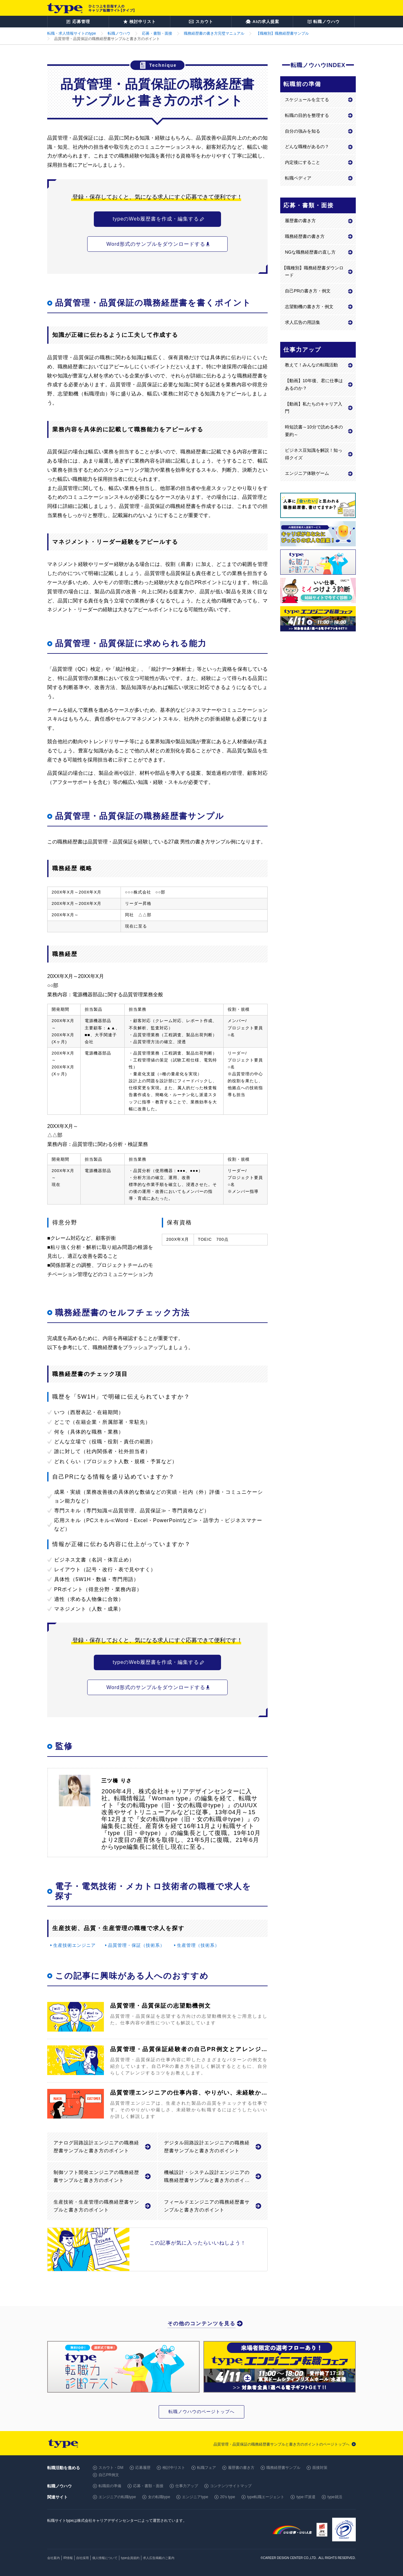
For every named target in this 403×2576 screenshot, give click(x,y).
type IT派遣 (305, 2497)
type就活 (334, 2497)
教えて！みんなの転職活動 (311, 364)
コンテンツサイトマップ (231, 2486)
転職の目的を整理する (307, 115)
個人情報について (104, 2558)
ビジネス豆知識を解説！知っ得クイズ (313, 454)
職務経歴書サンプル (283, 2467)
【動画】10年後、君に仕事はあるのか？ (314, 384)
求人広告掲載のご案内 (158, 2558)
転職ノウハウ (119, 33)
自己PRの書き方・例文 (308, 290)
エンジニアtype (195, 2497)
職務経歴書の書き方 (305, 236)
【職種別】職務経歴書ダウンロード (312, 271)
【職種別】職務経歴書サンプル (282, 33)
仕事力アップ (186, 2486)
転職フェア (206, 2467)
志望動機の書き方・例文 (309, 306)
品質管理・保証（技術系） (136, 1945)
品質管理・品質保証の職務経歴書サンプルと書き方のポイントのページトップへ (281, 2444)
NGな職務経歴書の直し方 (310, 252)
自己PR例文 (109, 2475)
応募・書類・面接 (157, 33)
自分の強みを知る (302, 131)
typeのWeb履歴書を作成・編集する (156, 218)
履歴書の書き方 (300, 220)
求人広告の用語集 (302, 322)
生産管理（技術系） (198, 1945)
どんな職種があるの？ (307, 146)
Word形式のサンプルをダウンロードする (155, 244)
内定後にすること (302, 162)
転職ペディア (298, 178)
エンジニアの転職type (117, 2497)
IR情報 (68, 2558)
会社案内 (53, 2558)
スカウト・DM (111, 2467)
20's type (227, 2497)
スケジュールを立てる (307, 99)
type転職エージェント (266, 2497)
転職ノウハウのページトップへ (201, 2411)
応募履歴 (142, 2467)
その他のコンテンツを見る (201, 2323)
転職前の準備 (110, 2486)
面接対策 (319, 2467)
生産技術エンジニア (74, 1945)
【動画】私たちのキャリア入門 (313, 407)
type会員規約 (130, 2558)
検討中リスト (173, 2467)
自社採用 (82, 2558)
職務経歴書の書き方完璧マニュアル (214, 33)
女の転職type (159, 2497)
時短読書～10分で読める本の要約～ (314, 430)
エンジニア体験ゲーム (307, 473)
